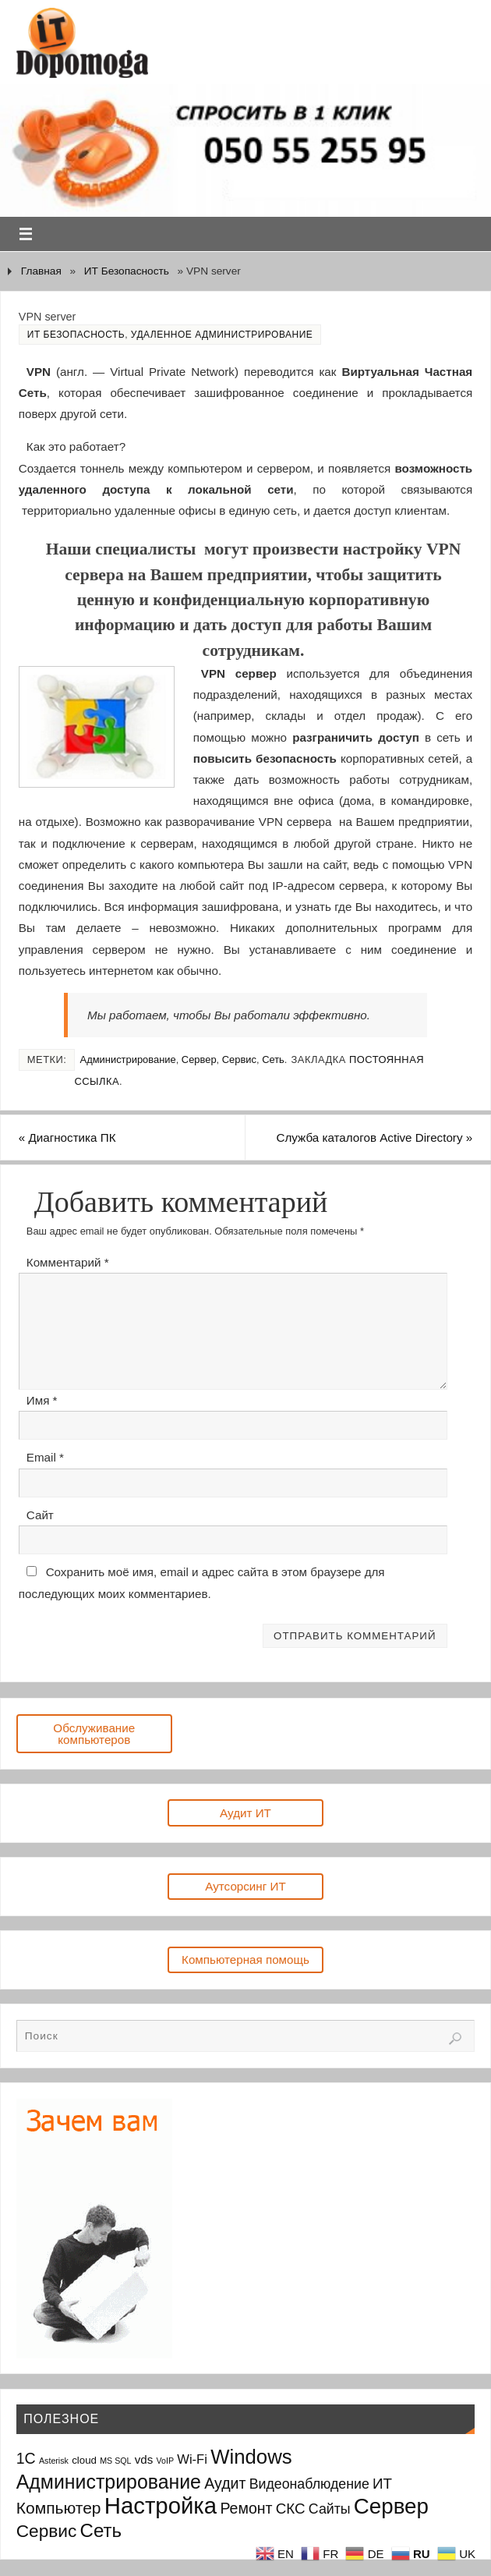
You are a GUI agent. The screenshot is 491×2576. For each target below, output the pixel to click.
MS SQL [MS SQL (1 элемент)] (115, 2460)
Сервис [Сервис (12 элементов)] (46, 2531)
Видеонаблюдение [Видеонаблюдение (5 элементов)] (309, 2484)
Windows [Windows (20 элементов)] (251, 2457)
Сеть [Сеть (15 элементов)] (101, 2530)
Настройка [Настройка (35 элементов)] (160, 2505)
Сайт (40, 1515)
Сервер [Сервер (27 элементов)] (391, 2506)
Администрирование (128, 1059)
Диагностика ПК (67, 1137)
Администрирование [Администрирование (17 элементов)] (108, 2482)
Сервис (239, 1059)
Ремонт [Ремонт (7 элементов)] (246, 2508)
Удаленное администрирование (222, 334)
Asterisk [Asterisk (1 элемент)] (54, 2460)
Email (45, 1457)
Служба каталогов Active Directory (375, 1137)
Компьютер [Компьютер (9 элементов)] (58, 2508)
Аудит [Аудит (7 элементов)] (225, 2483)
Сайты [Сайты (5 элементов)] (330, 2509)
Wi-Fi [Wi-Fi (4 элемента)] (192, 2459)
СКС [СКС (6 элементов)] (291, 2508)
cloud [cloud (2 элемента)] (84, 2460)
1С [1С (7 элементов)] (26, 2458)
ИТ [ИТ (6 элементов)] (382, 2483)
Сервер (199, 1059)
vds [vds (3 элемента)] (144, 2459)
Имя (42, 1400)
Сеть (273, 1059)
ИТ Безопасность (126, 271)
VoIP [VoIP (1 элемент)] (166, 2460)
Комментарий (67, 1262)
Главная (41, 271)
